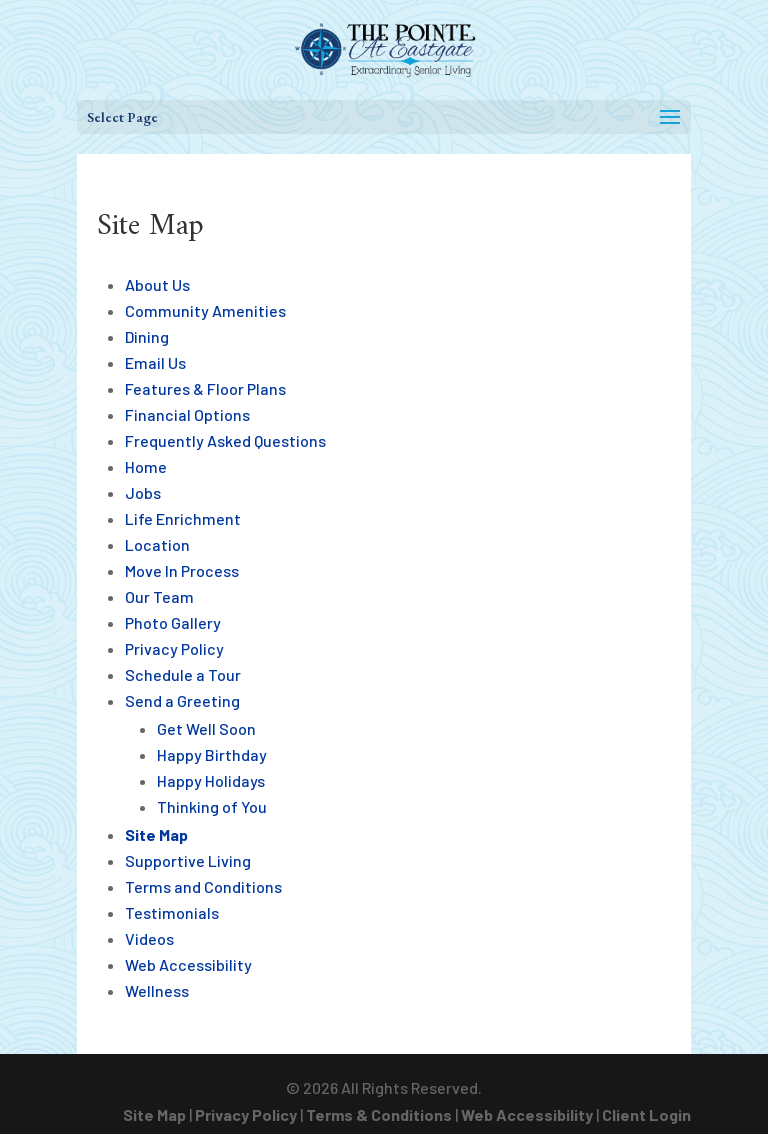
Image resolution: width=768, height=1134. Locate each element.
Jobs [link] (143, 492)
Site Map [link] (156, 834)
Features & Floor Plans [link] (205, 388)
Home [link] (146, 466)
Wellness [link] (157, 990)
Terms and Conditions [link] (203, 886)
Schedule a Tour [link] (183, 674)
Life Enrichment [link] (183, 518)
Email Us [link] (155, 362)
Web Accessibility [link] (188, 964)
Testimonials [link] (172, 912)
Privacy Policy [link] (174, 648)
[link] (386, 47)
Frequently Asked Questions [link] (225, 440)
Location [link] (157, 544)
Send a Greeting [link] (182, 700)
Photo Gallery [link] (173, 622)
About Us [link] (157, 284)
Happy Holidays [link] (211, 780)
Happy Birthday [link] (212, 754)
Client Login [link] (646, 1114)
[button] (384, 117)
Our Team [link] (159, 596)
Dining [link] (147, 336)
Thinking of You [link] (212, 806)
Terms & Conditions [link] (379, 1114)
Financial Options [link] (187, 414)
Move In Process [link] (182, 570)
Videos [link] (149, 938)
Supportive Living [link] (188, 860)
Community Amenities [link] (205, 310)
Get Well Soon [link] (206, 728)
